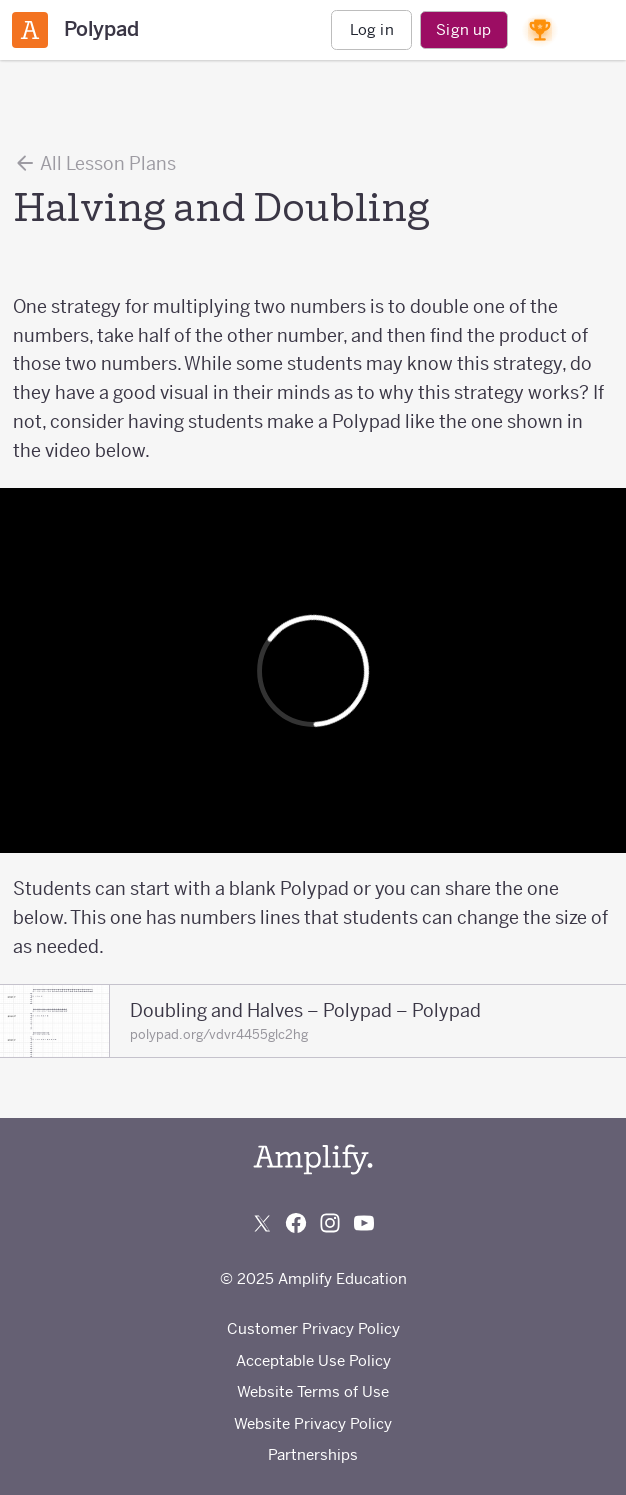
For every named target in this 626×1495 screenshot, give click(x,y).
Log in (372, 29)
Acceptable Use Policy (313, 1360)
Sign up (463, 29)
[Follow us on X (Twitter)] (262, 1223)
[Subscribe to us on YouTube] (364, 1223)
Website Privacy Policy (313, 1423)
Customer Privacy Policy (313, 1328)
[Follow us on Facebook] (296, 1223)
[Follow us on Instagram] (330, 1223)
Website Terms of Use (313, 1391)
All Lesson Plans (94, 163)
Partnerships (313, 1454)
